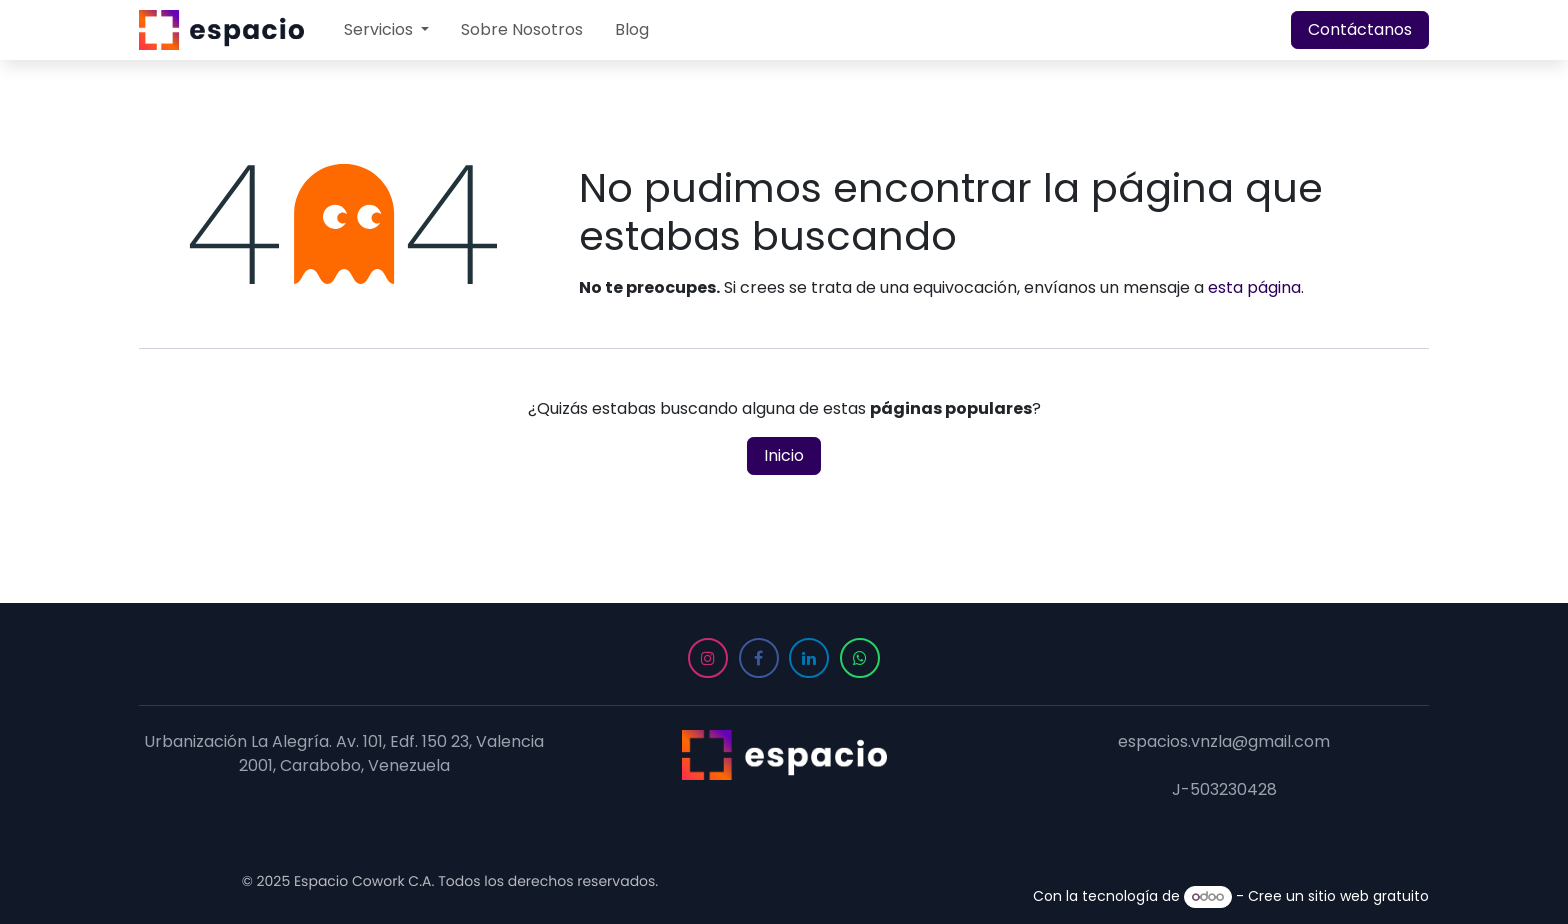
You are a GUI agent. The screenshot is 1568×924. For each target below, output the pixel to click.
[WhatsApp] (860, 658)
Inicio (784, 455)
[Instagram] (708, 658)
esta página (1254, 287)
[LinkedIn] (809, 658)
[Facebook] (759, 658)
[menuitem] (386, 30)
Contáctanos (1360, 29)
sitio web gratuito (1368, 896)
